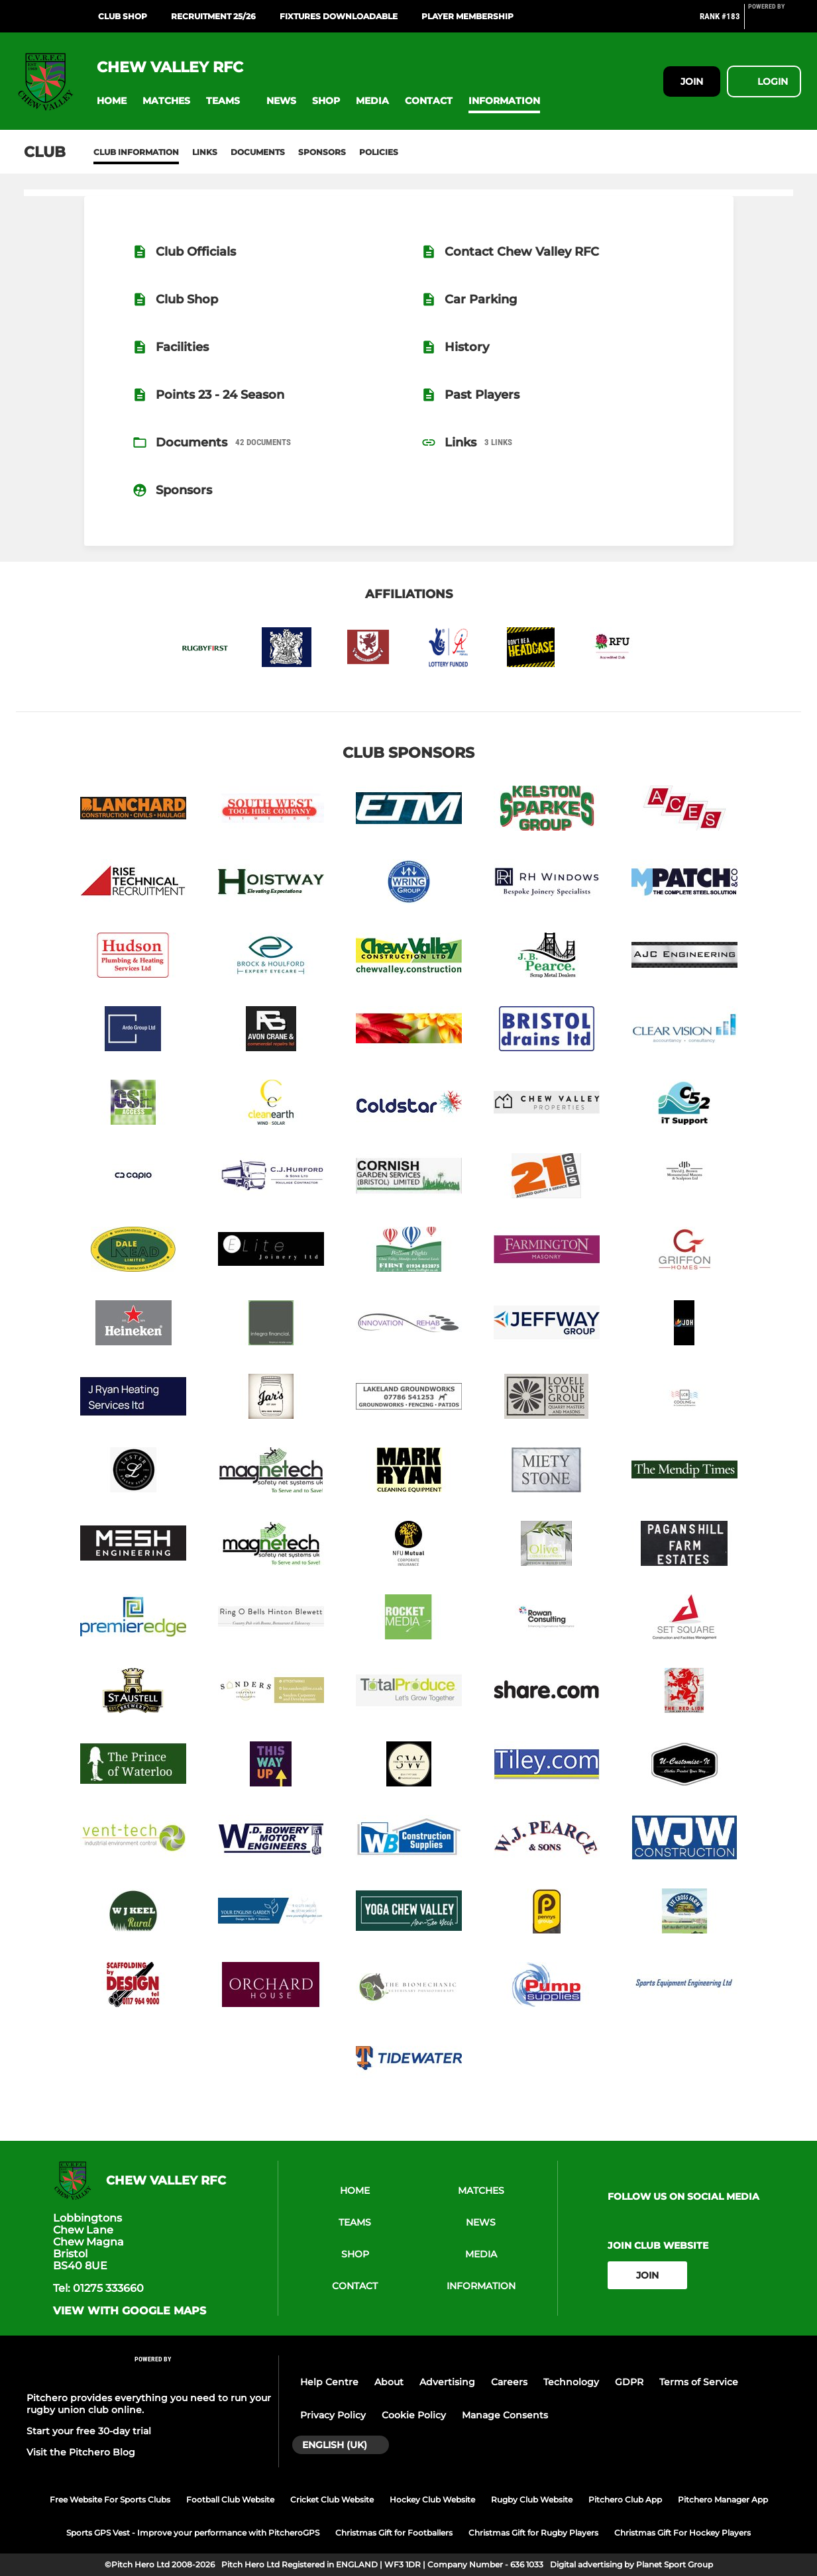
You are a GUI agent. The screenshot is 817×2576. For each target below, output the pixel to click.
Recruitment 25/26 (213, 16)
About (389, 2382)
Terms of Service (698, 2382)
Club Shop (122, 16)
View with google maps (129, 2311)
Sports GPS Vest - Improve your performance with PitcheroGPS (192, 2533)
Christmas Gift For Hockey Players (682, 2533)
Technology (571, 2382)
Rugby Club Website (531, 2499)
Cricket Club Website (332, 2499)
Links (204, 152)
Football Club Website (230, 2499)
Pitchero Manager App (723, 2499)
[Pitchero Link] (774, 22)
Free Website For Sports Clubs (110, 2499)
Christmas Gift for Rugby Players (533, 2533)
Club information (136, 152)
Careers (509, 2382)
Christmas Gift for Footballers (394, 2533)
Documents (258, 152)
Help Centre (329, 2382)
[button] (112, 101)
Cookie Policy (414, 2415)
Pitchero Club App (625, 2499)
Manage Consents (505, 2415)
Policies (378, 152)
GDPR (629, 2382)
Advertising (447, 2382)
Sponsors (322, 152)
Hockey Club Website (432, 2499)
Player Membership (467, 16)
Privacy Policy (333, 2415)
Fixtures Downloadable (339, 16)
